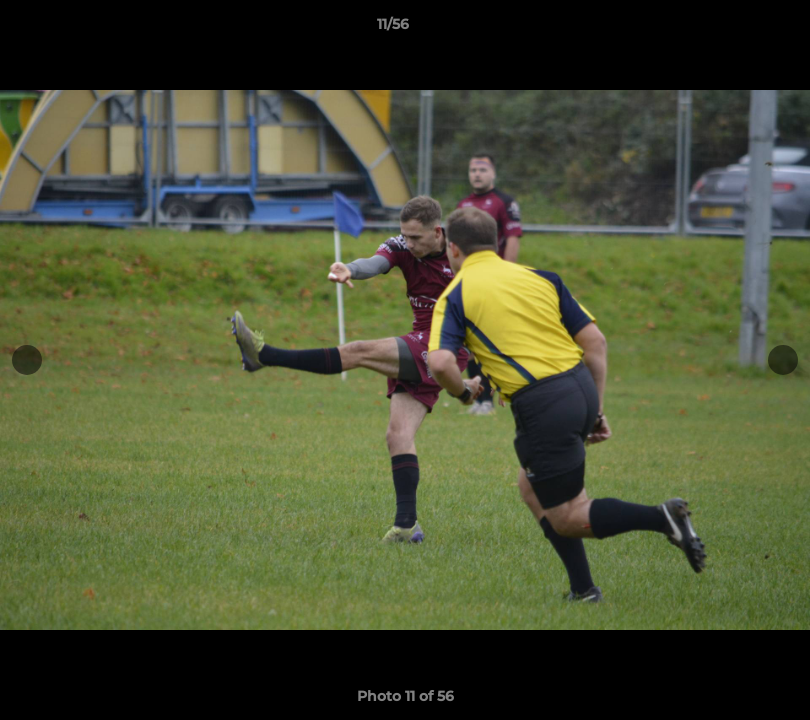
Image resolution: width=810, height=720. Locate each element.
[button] (726, 29)
